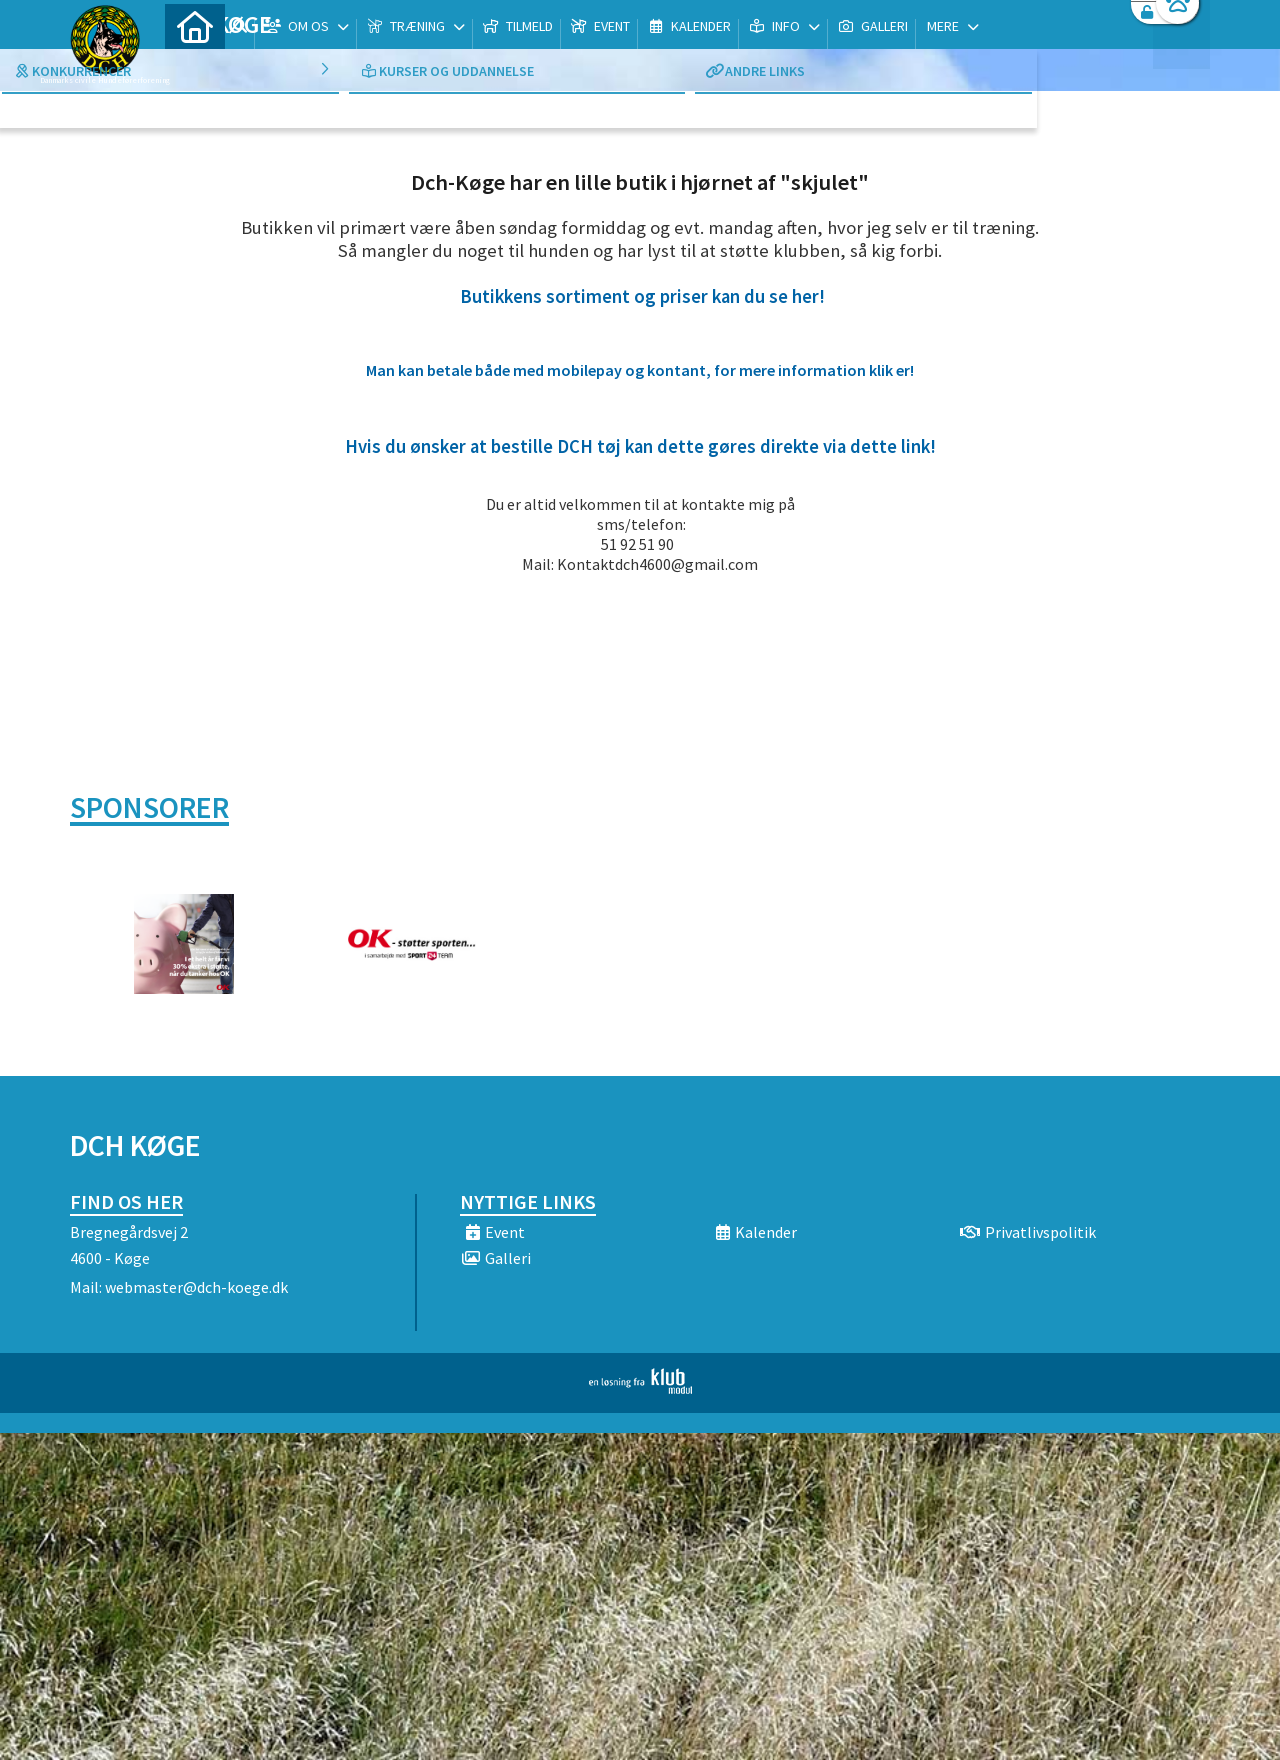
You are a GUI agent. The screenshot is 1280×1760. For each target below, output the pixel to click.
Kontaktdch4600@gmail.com (657, 564)
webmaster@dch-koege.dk (196, 1287)
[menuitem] (195, 67)
